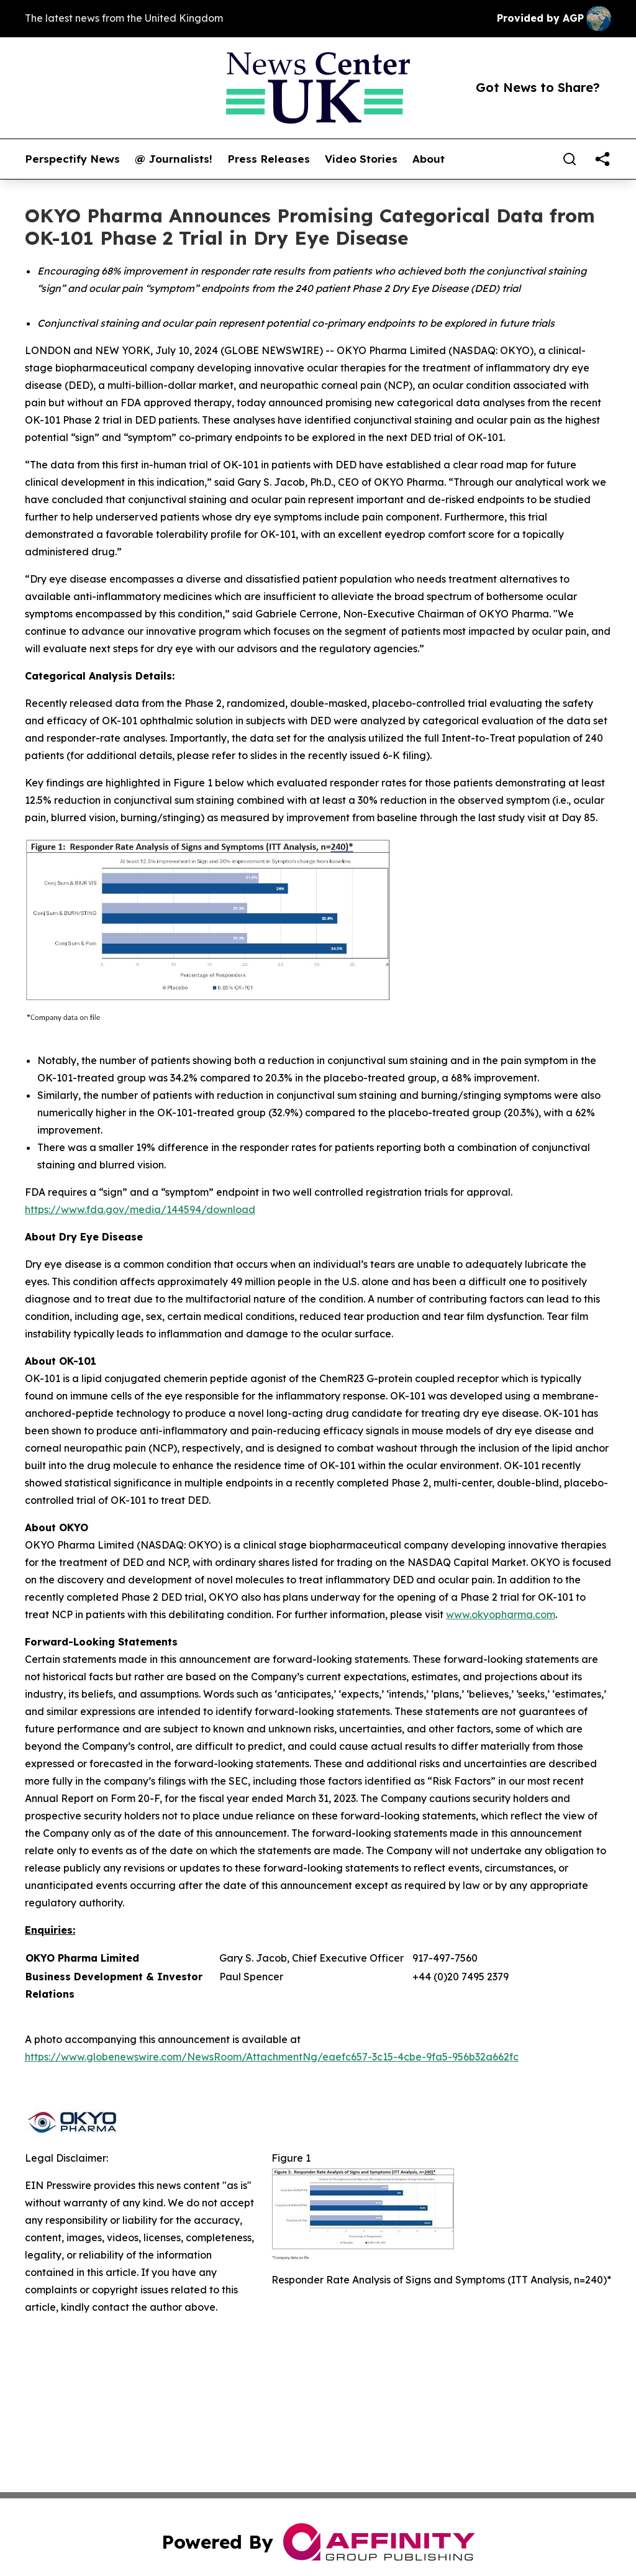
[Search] (569, 159)
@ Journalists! (173, 159)
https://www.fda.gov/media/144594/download (140, 1209)
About (428, 159)
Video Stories (361, 159)
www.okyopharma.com (500, 1614)
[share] (602, 159)
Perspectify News (72, 159)
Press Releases (268, 159)
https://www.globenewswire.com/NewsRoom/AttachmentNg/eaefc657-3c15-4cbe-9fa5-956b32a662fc (272, 2056)
